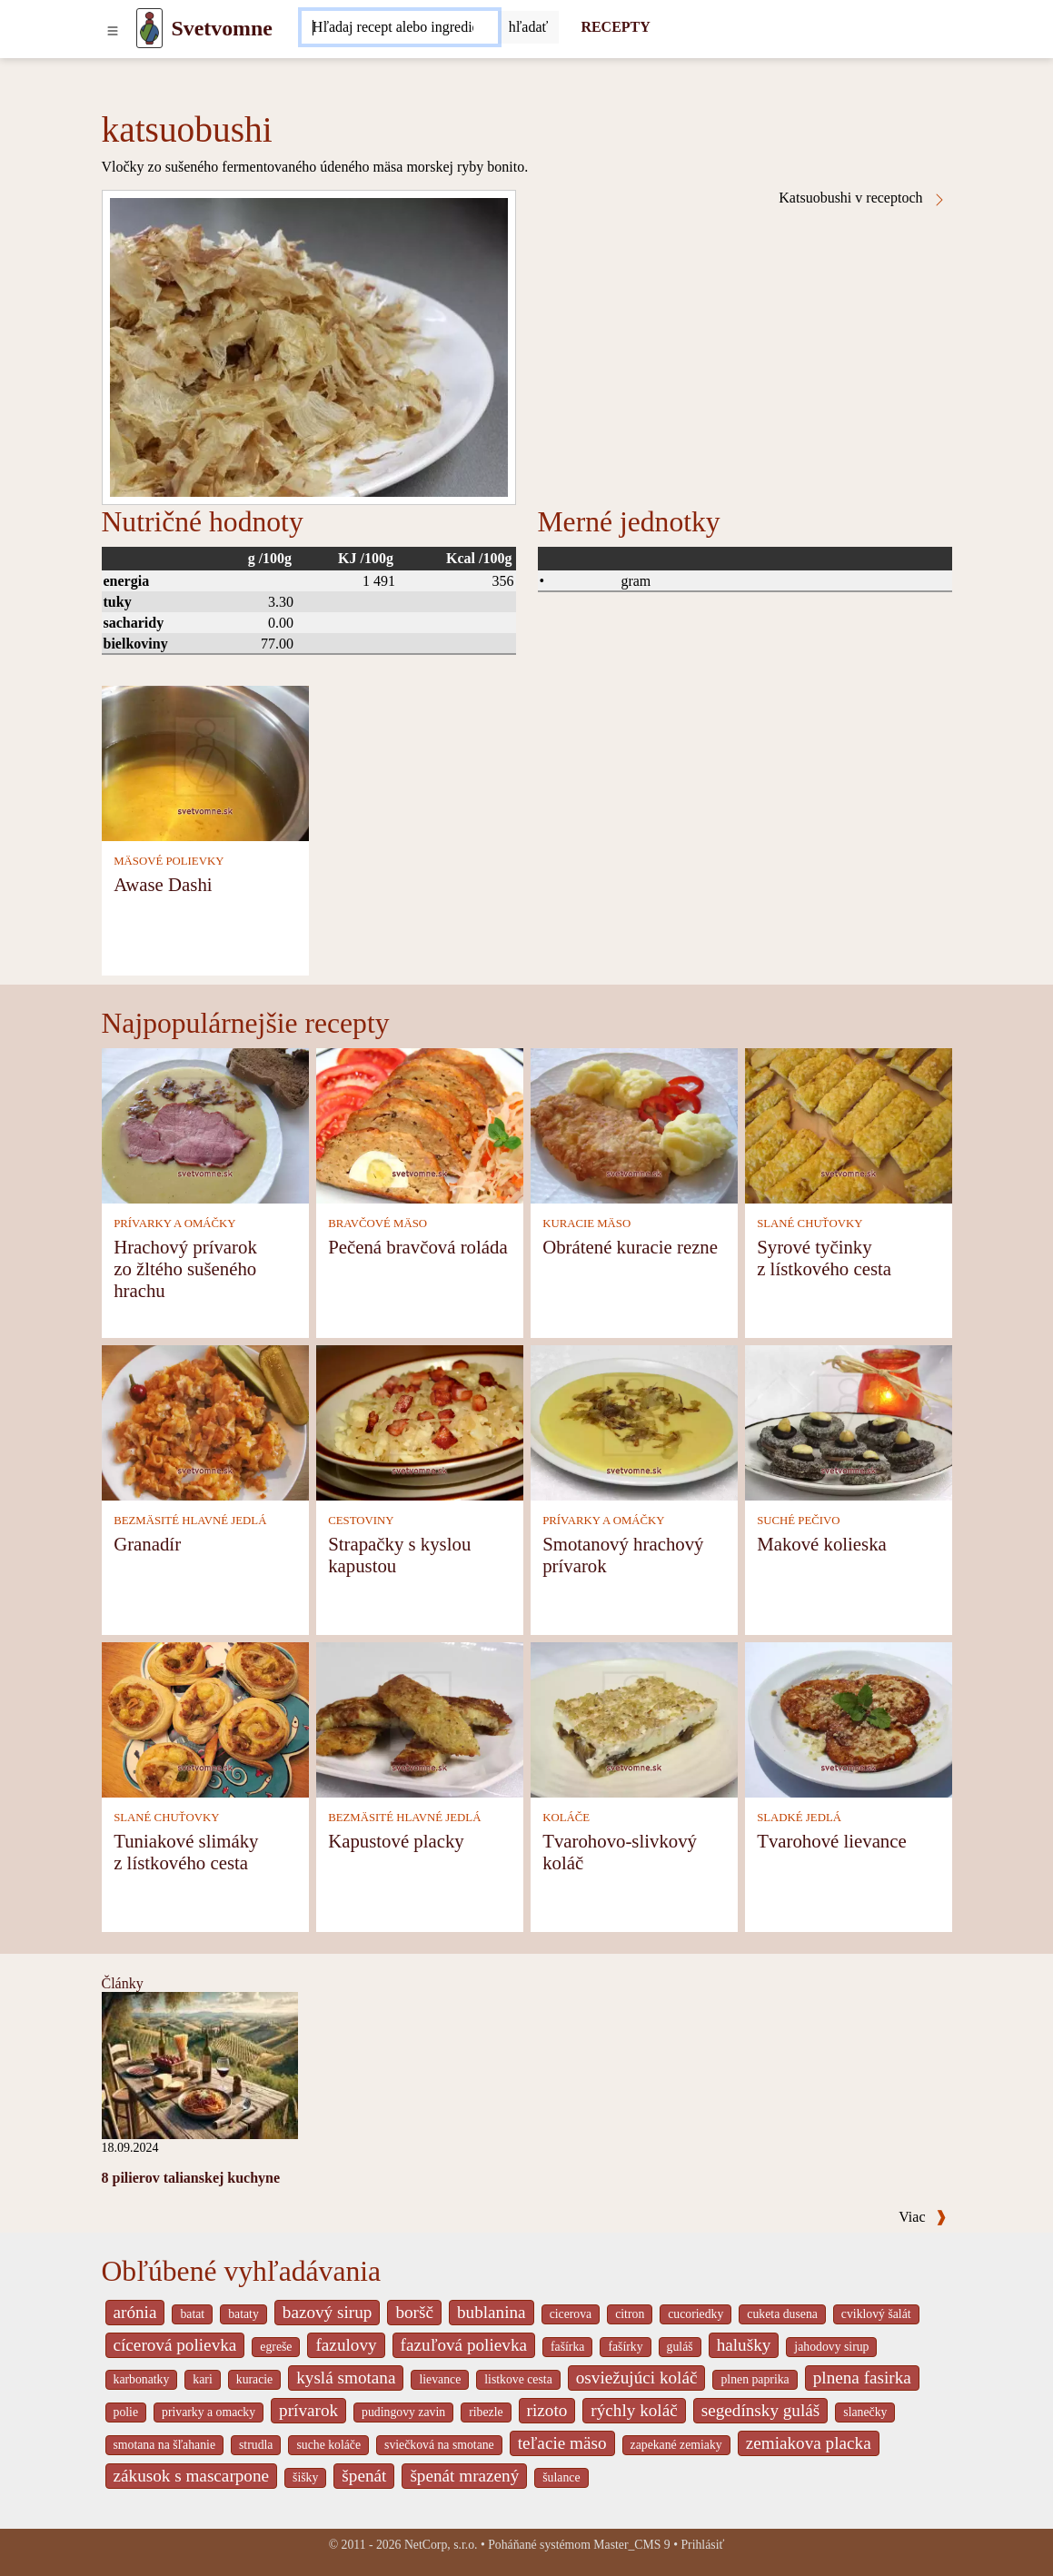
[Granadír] (205, 1421)
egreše (276, 2346)
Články (123, 1983)
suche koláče (328, 2445)
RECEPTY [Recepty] (615, 27)
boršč (414, 2312)
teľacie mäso (562, 2442)
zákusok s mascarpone (192, 2475)
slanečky (865, 2412)
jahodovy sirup (831, 2346)
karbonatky (142, 2379)
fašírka (567, 2346)
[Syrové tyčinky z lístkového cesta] (848, 1124)
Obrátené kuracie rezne (630, 1246)
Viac (922, 2216)
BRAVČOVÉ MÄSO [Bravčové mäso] (377, 1223)
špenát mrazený (464, 2475)
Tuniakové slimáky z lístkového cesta (186, 1851)
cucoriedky (695, 2314)
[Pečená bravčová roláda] (419, 1124)
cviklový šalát (876, 2314)
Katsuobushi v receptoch (862, 198)
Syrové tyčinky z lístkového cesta (824, 1257)
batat (192, 2314)
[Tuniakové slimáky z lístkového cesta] (205, 1718)
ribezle (485, 2412)
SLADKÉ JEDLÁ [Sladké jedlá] (799, 1817)
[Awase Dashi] (205, 761)
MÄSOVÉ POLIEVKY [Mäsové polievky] (169, 861)
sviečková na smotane (439, 2445)
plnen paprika (754, 2379)
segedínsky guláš (760, 2410)
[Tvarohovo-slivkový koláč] (634, 1718)
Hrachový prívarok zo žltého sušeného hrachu (185, 1268)
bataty (243, 2314)
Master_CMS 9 (631, 2544)
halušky (744, 2344)
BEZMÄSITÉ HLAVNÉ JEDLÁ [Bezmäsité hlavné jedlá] (190, 1520)
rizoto (547, 2410)
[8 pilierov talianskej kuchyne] (200, 2064)
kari (202, 2379)
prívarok (308, 2410)
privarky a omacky (208, 2412)
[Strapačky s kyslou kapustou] (419, 1421)
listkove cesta (517, 2379)
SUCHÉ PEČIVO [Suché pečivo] (798, 1520)
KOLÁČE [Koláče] (566, 1817)
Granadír (147, 1543)
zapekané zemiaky (676, 2445)
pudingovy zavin (403, 2412)
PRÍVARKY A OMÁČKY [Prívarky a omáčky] (174, 1223)
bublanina (491, 2312)
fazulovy (345, 2344)
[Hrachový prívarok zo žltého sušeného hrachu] (205, 1124)
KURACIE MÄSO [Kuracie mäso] (586, 1223)
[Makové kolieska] (848, 1421)
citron (629, 2314)
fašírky (625, 2346)
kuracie (254, 2379)
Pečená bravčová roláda (417, 1246)
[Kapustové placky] (419, 1718)
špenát (364, 2475)
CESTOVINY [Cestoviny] (360, 1520)
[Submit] (529, 27)
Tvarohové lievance (832, 1840)
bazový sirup (328, 2312)
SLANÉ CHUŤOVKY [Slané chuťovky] (809, 1223)
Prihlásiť (702, 2544)
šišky (305, 2477)
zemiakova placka (808, 2442)
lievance (440, 2379)
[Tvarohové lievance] (848, 1718)
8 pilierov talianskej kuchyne (191, 2177)
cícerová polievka (175, 2344)
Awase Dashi (163, 884)
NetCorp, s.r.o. (441, 2544)
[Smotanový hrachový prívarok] (634, 1421)
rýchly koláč (634, 2410)
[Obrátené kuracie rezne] (634, 1124)
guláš (680, 2346)
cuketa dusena (782, 2314)
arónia (135, 2312)
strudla (256, 2445)
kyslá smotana (345, 2377)
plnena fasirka (862, 2377)
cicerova (571, 2314)
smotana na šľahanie (165, 2445)
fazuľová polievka (464, 2344)
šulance (561, 2477)
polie (126, 2412)
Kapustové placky (396, 1840)
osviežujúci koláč (637, 2377)
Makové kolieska (822, 1543)
